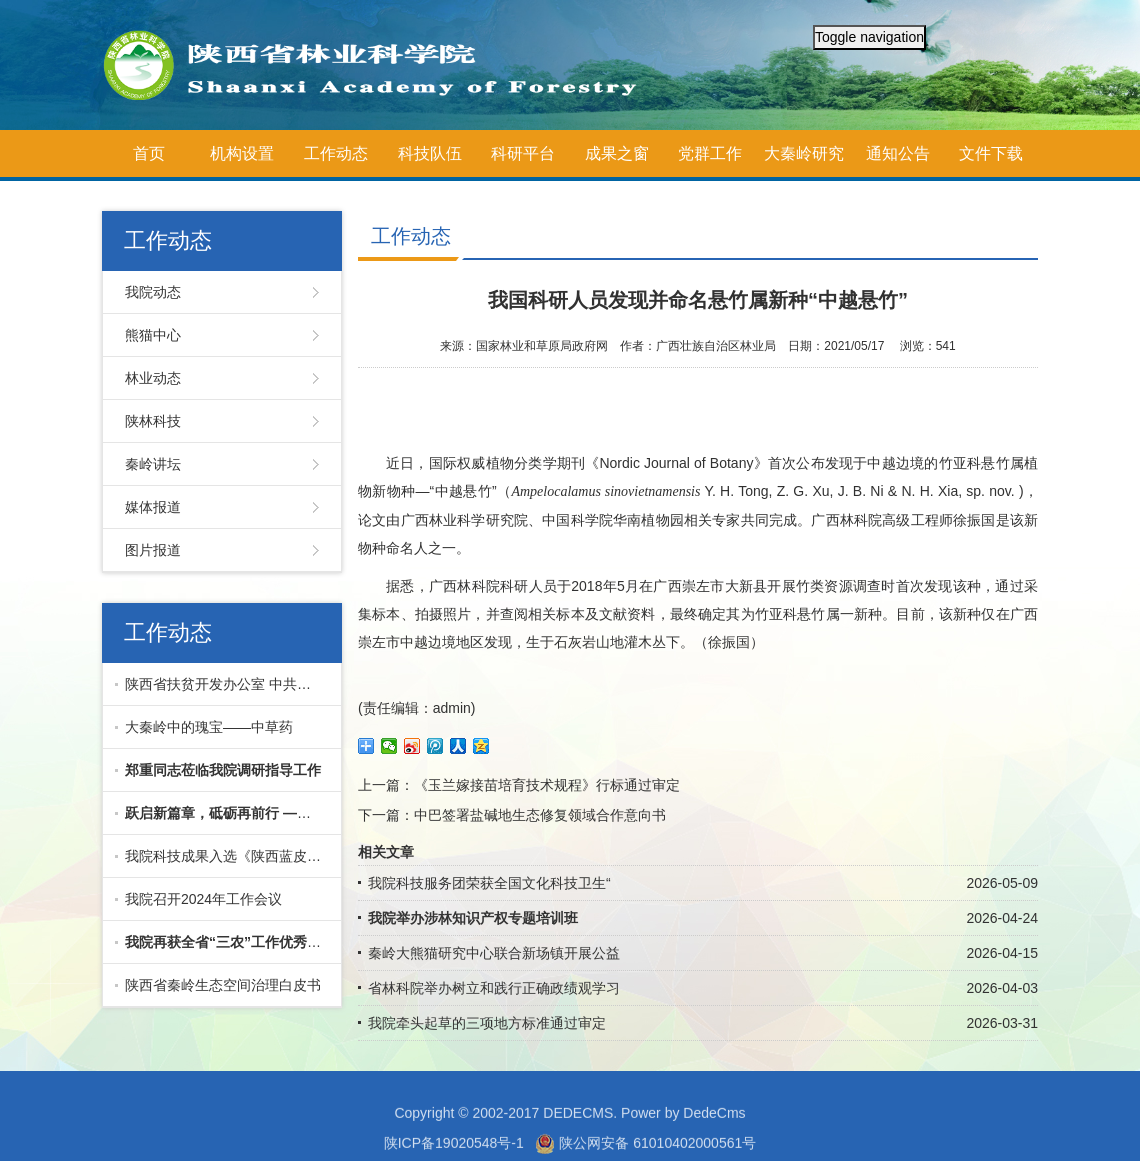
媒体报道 (153, 507)
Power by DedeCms (683, 1130)
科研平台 (523, 153)
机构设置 (242, 153)
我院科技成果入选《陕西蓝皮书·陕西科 (228, 856)
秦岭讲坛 (153, 464)
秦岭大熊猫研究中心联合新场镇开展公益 (494, 953)
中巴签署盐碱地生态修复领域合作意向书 (540, 815)
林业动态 (153, 378)
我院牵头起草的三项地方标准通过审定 (487, 1023)
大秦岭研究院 (804, 161)
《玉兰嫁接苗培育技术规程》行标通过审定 (547, 785)
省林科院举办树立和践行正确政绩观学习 (494, 988)
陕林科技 (153, 421)
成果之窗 (617, 153)
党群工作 (710, 153)
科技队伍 (430, 153)
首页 (149, 153)
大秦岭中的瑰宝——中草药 (209, 727)
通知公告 (898, 153)
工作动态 (336, 153)
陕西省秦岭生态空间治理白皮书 (223, 985)
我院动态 (153, 292)
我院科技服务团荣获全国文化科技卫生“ (489, 883)
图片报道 (153, 550)
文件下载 (991, 153)
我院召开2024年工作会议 (203, 899)
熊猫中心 (153, 335)
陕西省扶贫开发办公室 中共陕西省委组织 (228, 684)
